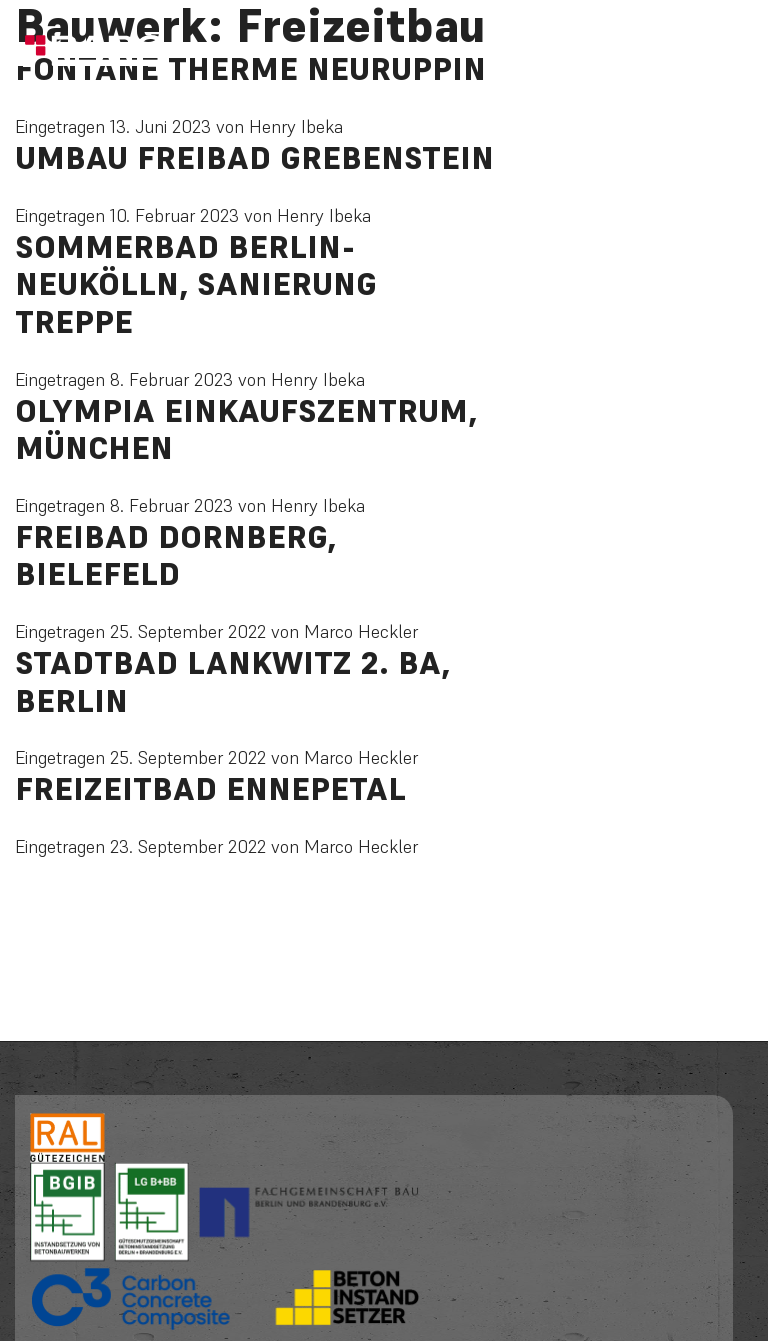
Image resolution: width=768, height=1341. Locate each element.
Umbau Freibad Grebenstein (254, 158)
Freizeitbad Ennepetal (210, 789)
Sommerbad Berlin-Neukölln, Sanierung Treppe (196, 284)
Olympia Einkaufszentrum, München (246, 430)
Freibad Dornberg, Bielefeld (175, 556)
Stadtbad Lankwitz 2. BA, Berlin (232, 682)
